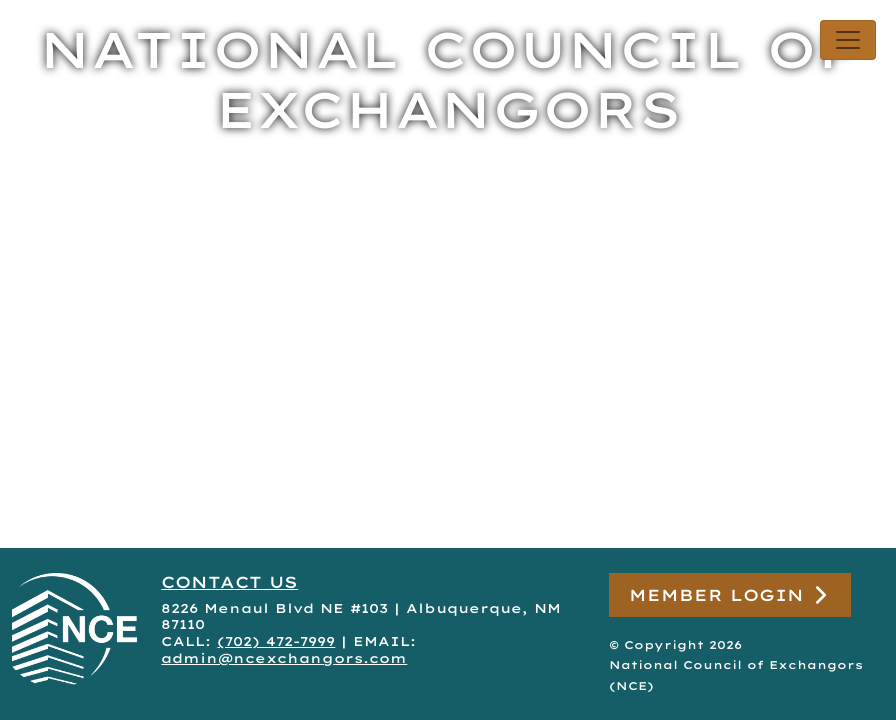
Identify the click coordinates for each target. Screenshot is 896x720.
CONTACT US (229, 582)
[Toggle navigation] (848, 40)
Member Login (730, 595)
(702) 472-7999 (276, 641)
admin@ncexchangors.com (284, 658)
